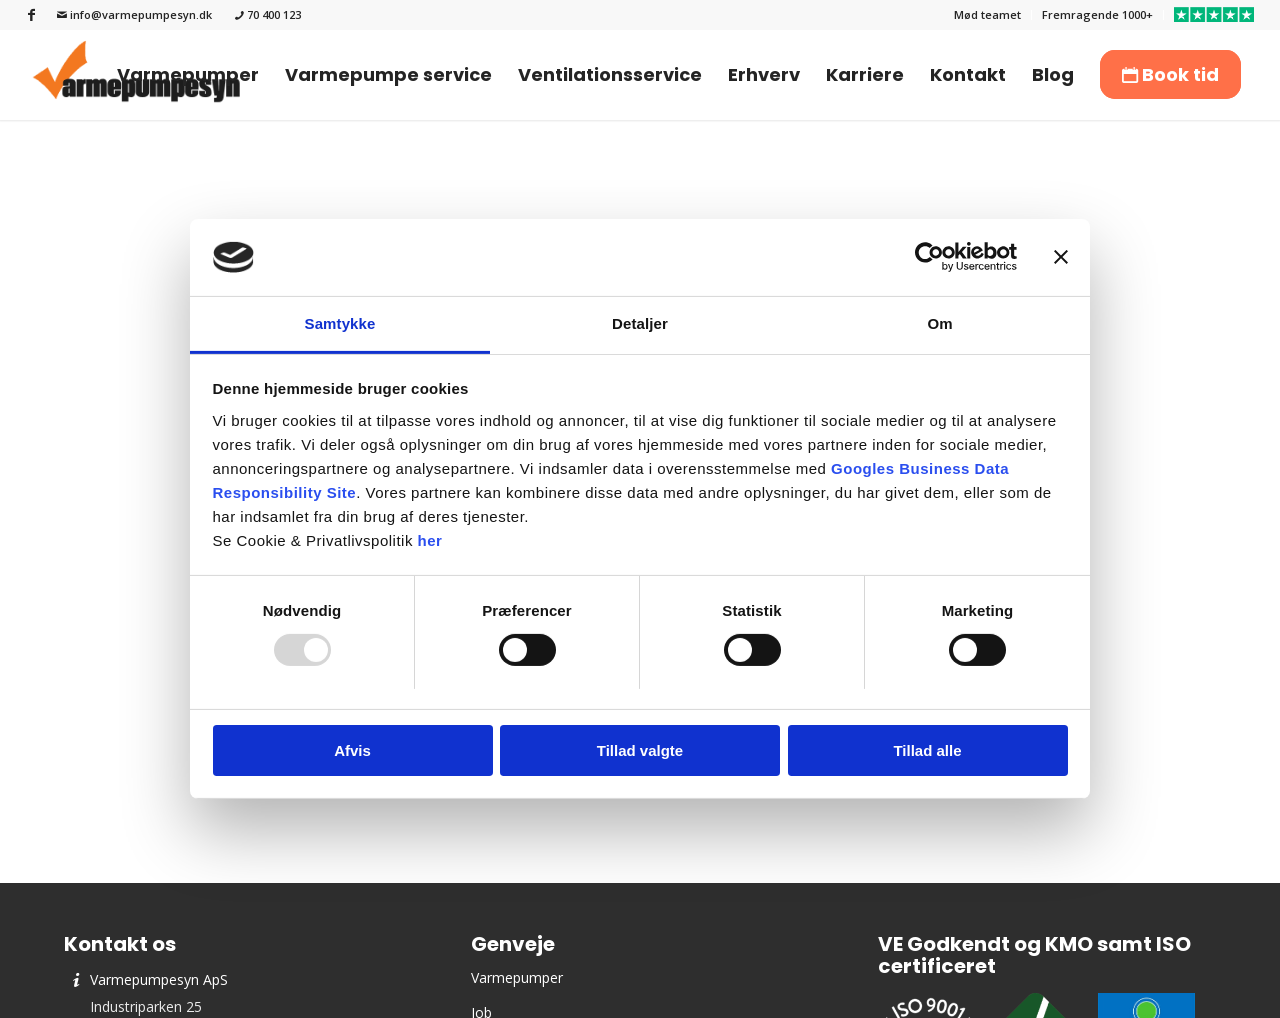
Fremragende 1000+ (1097, 14)
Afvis (352, 750)
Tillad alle (927, 750)
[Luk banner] (1061, 257)
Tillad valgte (640, 750)
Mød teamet (987, 14)
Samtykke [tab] (340, 323)
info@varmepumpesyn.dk (134, 14)
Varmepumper (517, 977)
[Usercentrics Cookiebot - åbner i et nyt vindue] (929, 257)
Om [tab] (939, 323)
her (430, 540)
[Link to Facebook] (32, 15)
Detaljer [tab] (640, 323)
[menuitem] (988, 15)
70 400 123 (268, 14)
